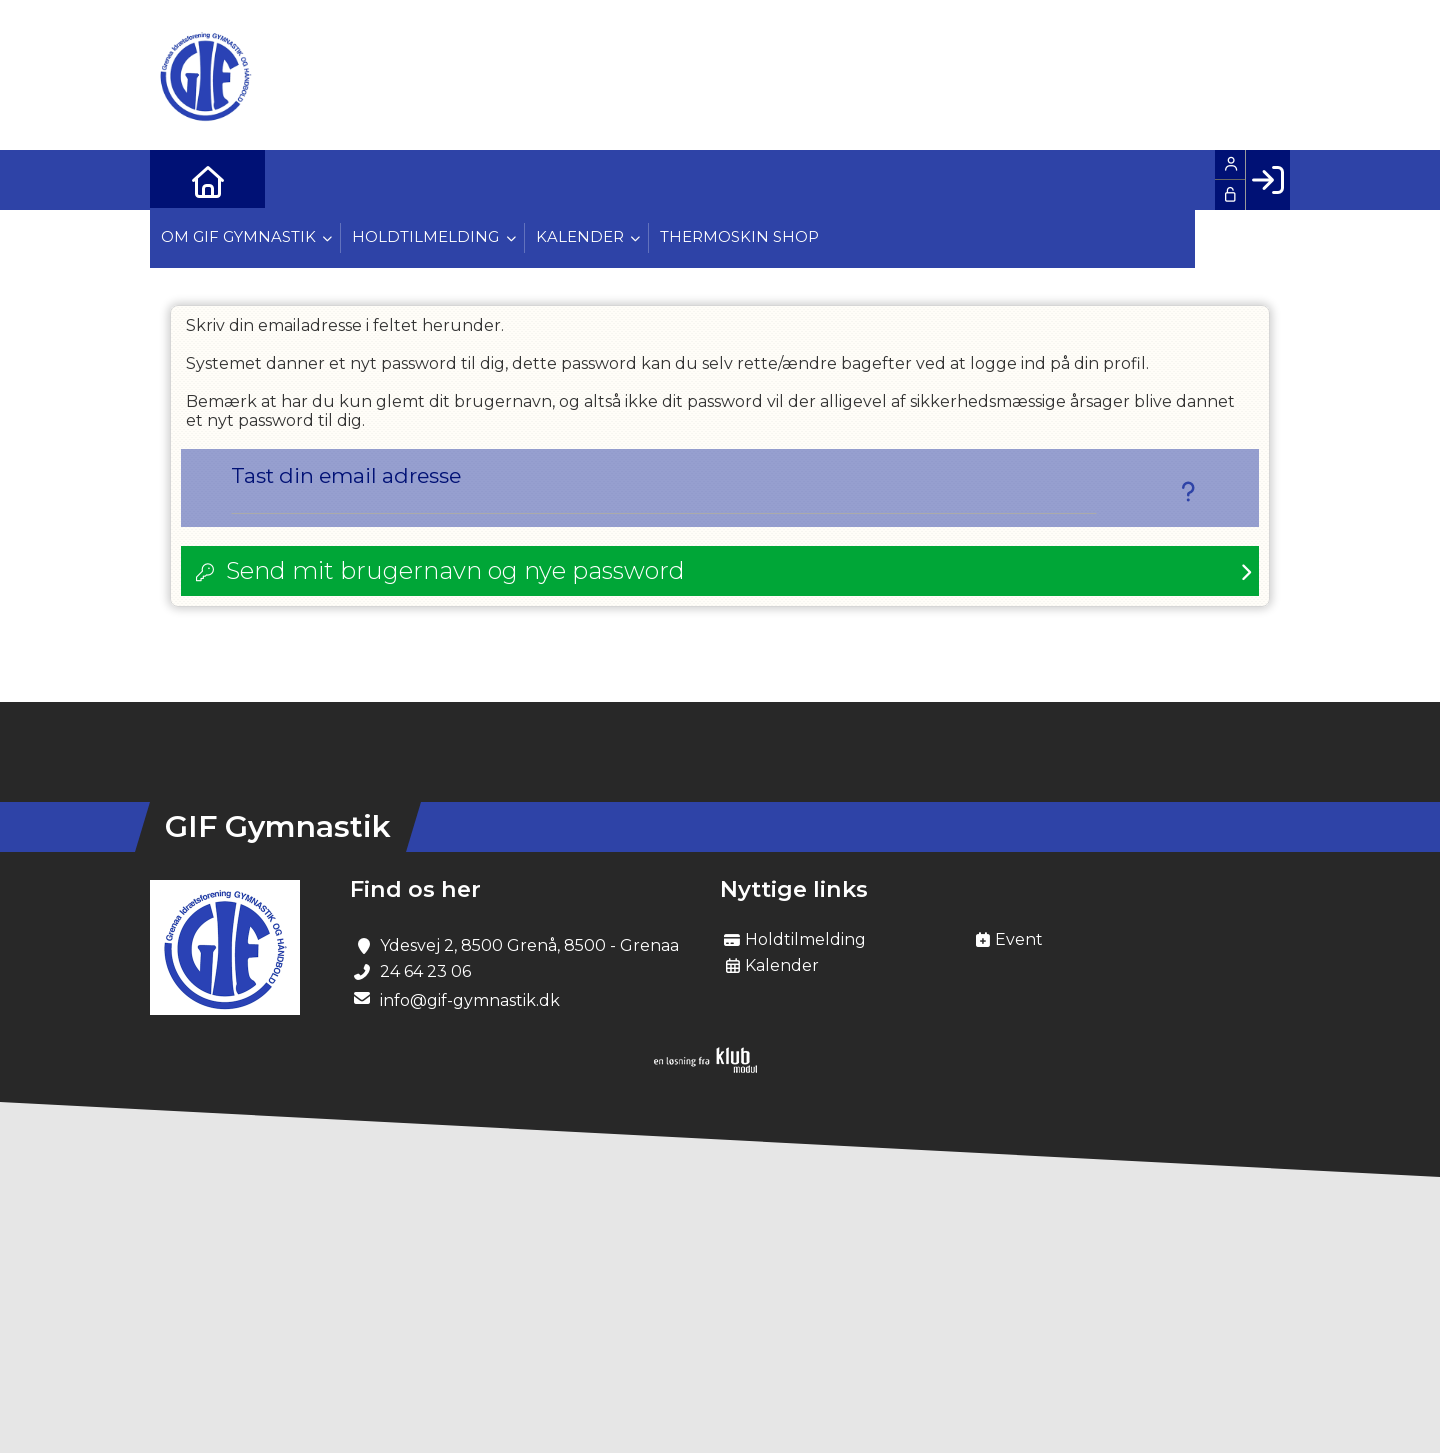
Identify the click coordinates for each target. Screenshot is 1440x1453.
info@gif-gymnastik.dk (470, 1001)
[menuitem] (180, 180)
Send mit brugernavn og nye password (455, 571)
